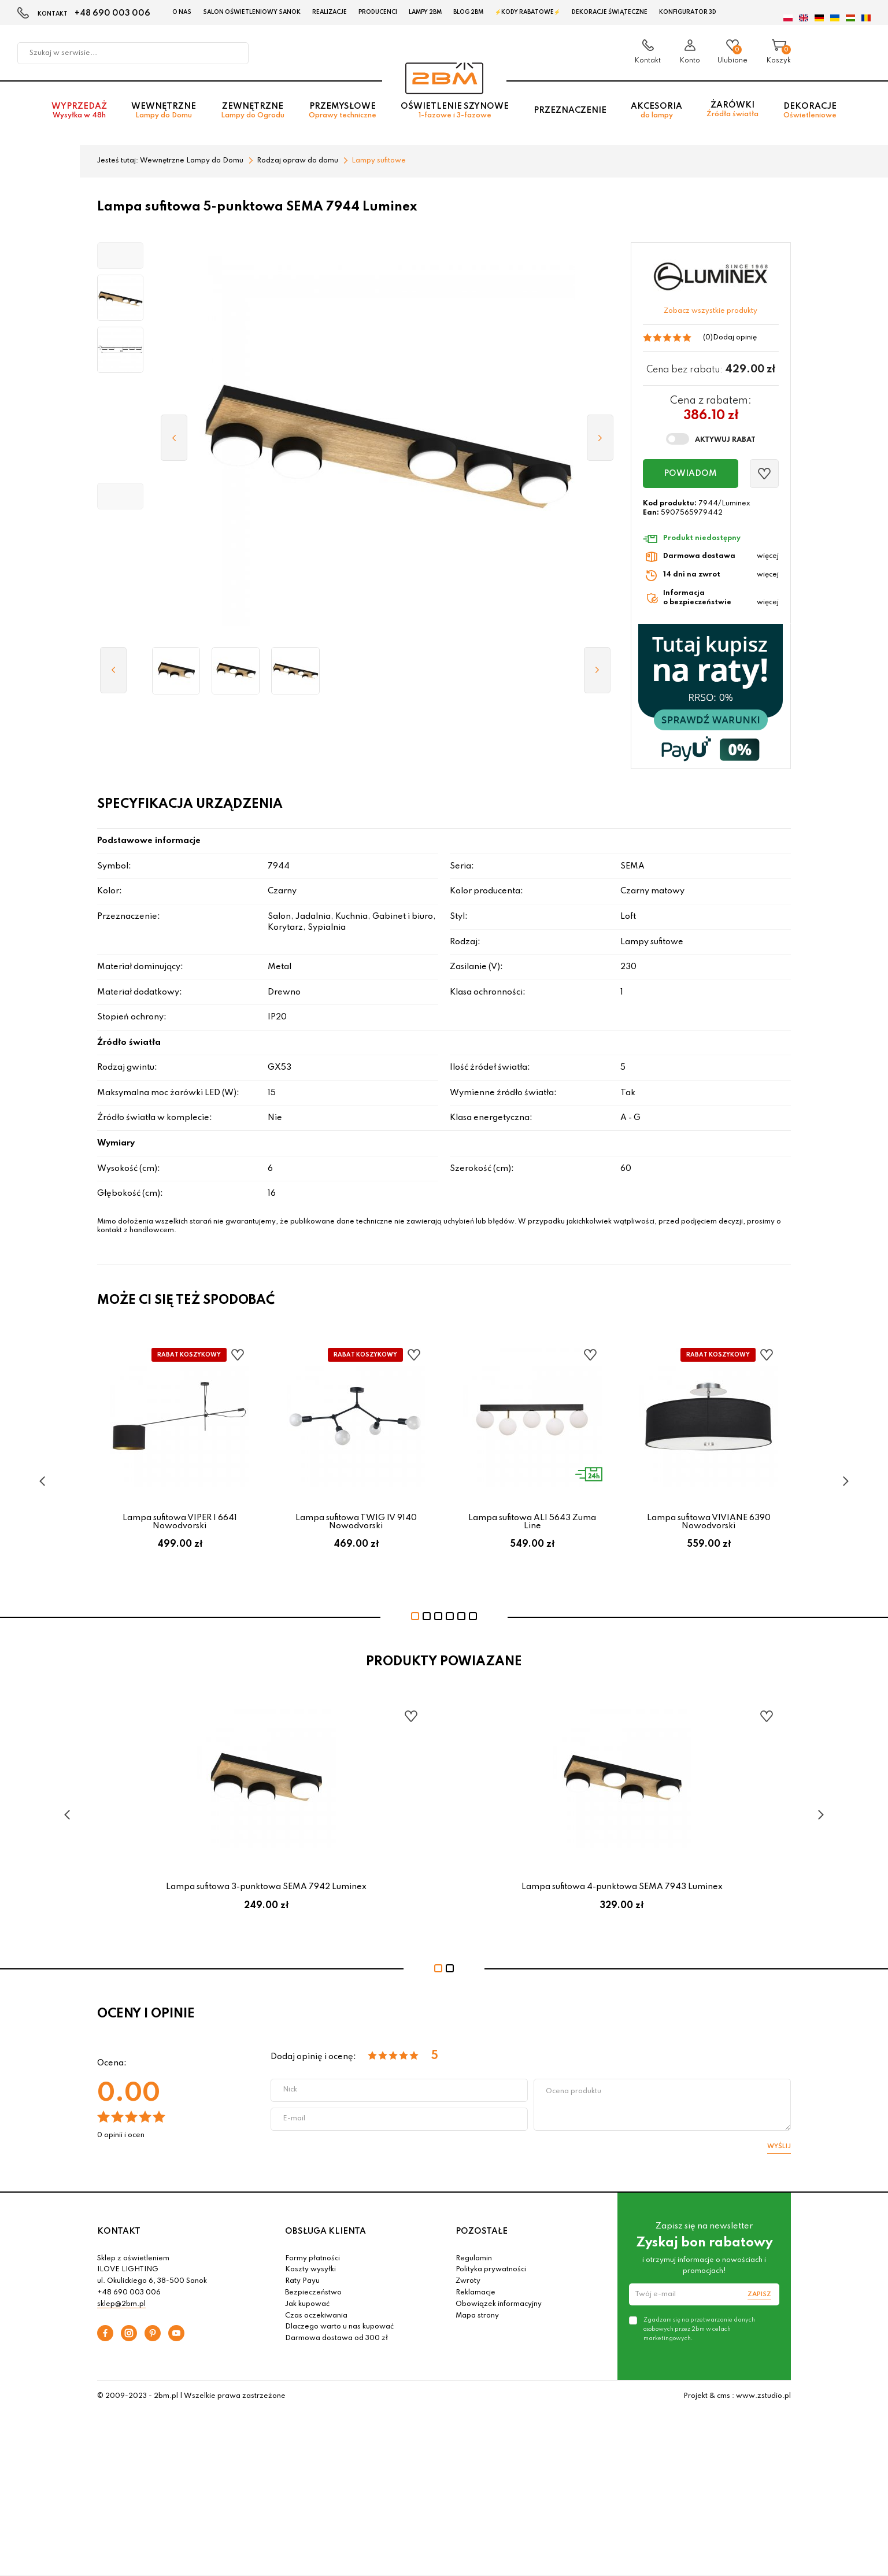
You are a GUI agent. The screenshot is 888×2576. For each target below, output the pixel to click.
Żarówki (732, 109)
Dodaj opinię (735, 337)
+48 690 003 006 (112, 13)
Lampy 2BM (425, 12)
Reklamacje (475, 2292)
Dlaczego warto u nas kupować (339, 2326)
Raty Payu (302, 2281)
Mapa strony (477, 2315)
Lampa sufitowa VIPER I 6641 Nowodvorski (180, 1522)
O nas (181, 12)
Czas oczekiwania (316, 2315)
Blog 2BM (468, 12)
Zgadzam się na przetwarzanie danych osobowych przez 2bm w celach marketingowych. (699, 2329)
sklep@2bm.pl (121, 2304)
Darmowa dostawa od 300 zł (336, 2338)
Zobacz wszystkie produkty (710, 311)
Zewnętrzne (252, 110)
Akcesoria (656, 110)
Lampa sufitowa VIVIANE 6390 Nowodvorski (709, 1522)
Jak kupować (307, 2304)
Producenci (377, 12)
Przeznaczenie (570, 110)
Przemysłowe (342, 110)
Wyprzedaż (79, 110)
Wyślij (779, 2146)
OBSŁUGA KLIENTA (325, 2231)
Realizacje (329, 12)
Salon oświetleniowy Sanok (252, 12)
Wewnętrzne (163, 110)
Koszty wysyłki (310, 2269)
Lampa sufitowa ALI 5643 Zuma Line (532, 1522)
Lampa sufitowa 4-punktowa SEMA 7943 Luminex (622, 1887)
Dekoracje (810, 110)
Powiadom (690, 474)
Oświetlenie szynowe (454, 110)
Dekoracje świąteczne (610, 12)
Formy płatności (312, 2258)
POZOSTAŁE (482, 2231)
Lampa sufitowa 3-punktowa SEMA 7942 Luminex (266, 1887)
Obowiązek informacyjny (499, 2304)
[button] (120, 255)
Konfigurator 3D (687, 12)
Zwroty (468, 2281)
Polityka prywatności (491, 2269)
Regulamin (474, 2258)
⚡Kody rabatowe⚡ (527, 12)
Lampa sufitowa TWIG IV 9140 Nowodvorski (356, 1522)
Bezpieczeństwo (313, 2292)
